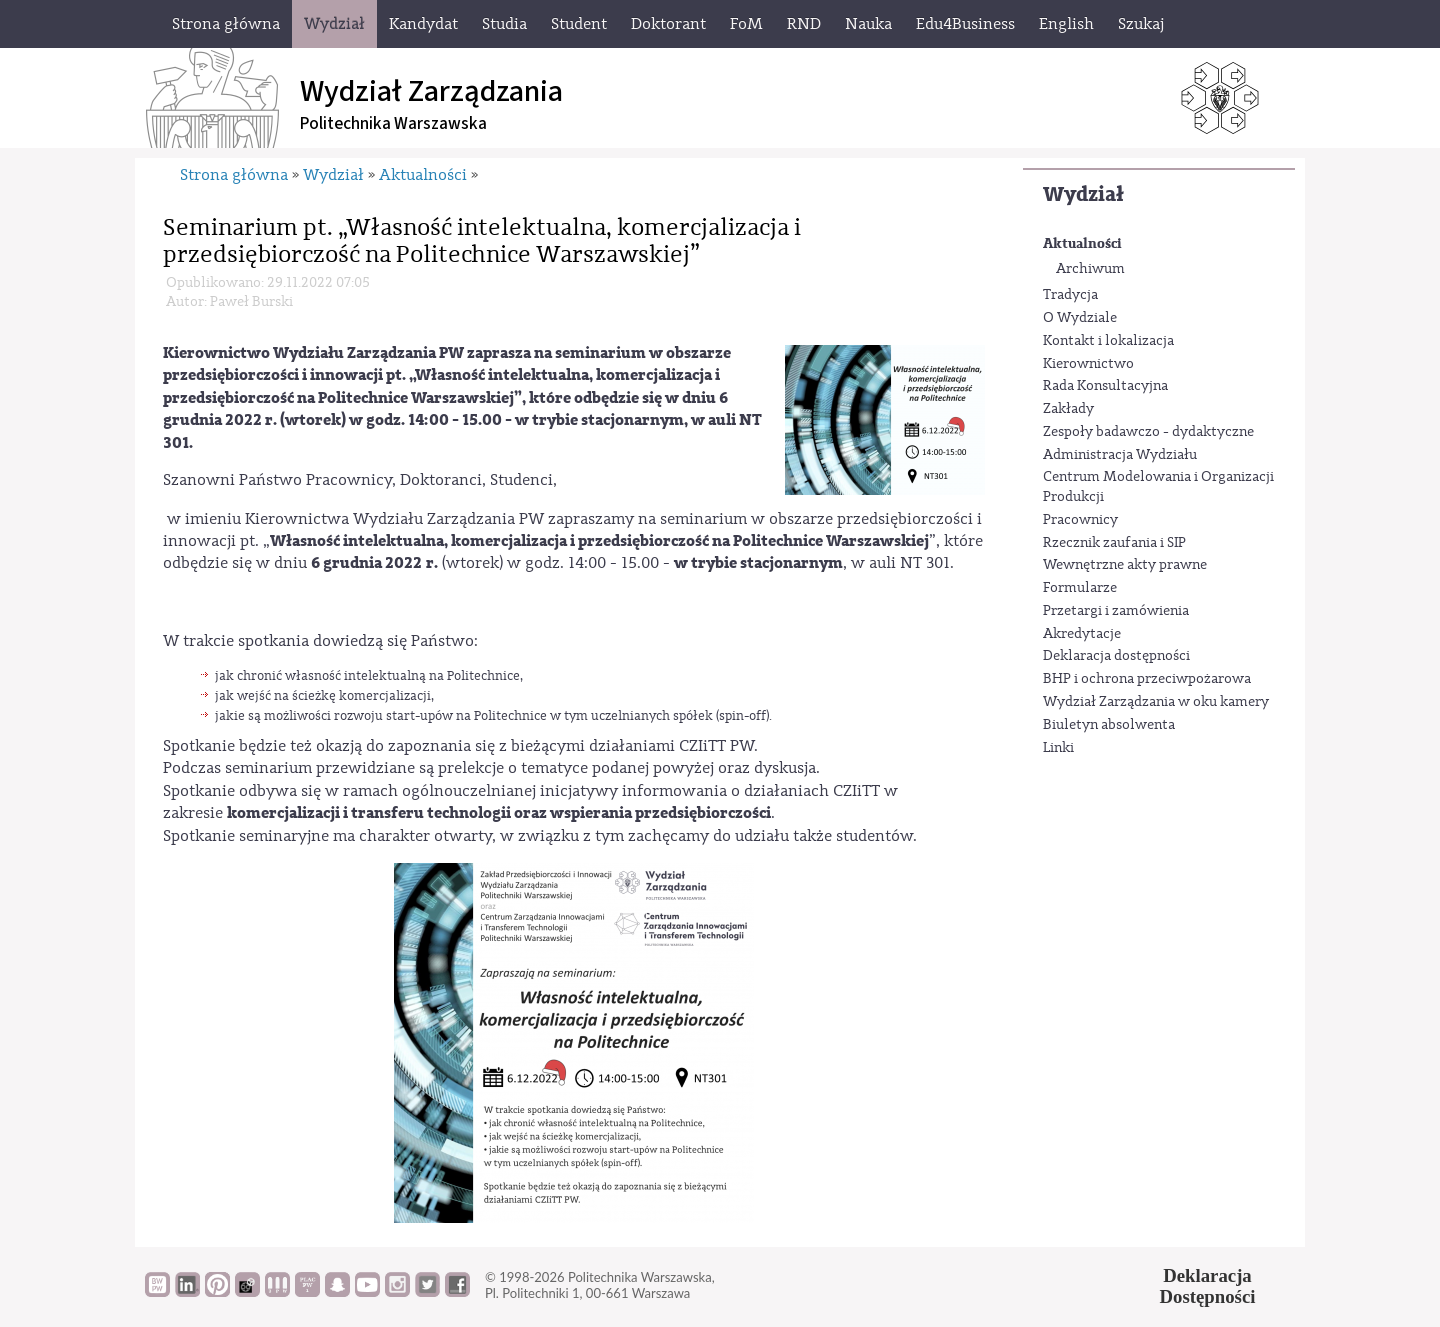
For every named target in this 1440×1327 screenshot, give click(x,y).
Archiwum (1090, 269)
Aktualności (1082, 243)
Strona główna (234, 175)
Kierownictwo (1088, 364)
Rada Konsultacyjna (1105, 386)
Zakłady (1068, 409)
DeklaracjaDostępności (1208, 1286)
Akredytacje (1082, 634)
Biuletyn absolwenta (1109, 725)
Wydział (1083, 194)
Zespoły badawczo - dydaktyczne (1148, 432)
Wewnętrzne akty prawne (1125, 565)
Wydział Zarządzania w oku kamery (1156, 702)
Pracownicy (1080, 520)
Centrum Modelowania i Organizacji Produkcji (1158, 487)
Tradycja (1070, 295)
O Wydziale (1080, 318)
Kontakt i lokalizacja (1108, 341)
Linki (1058, 748)
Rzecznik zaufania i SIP (1114, 543)
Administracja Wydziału (1120, 455)
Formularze (1080, 588)
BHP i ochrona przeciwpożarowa (1147, 679)
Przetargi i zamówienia (1116, 611)
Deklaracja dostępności (1116, 656)
